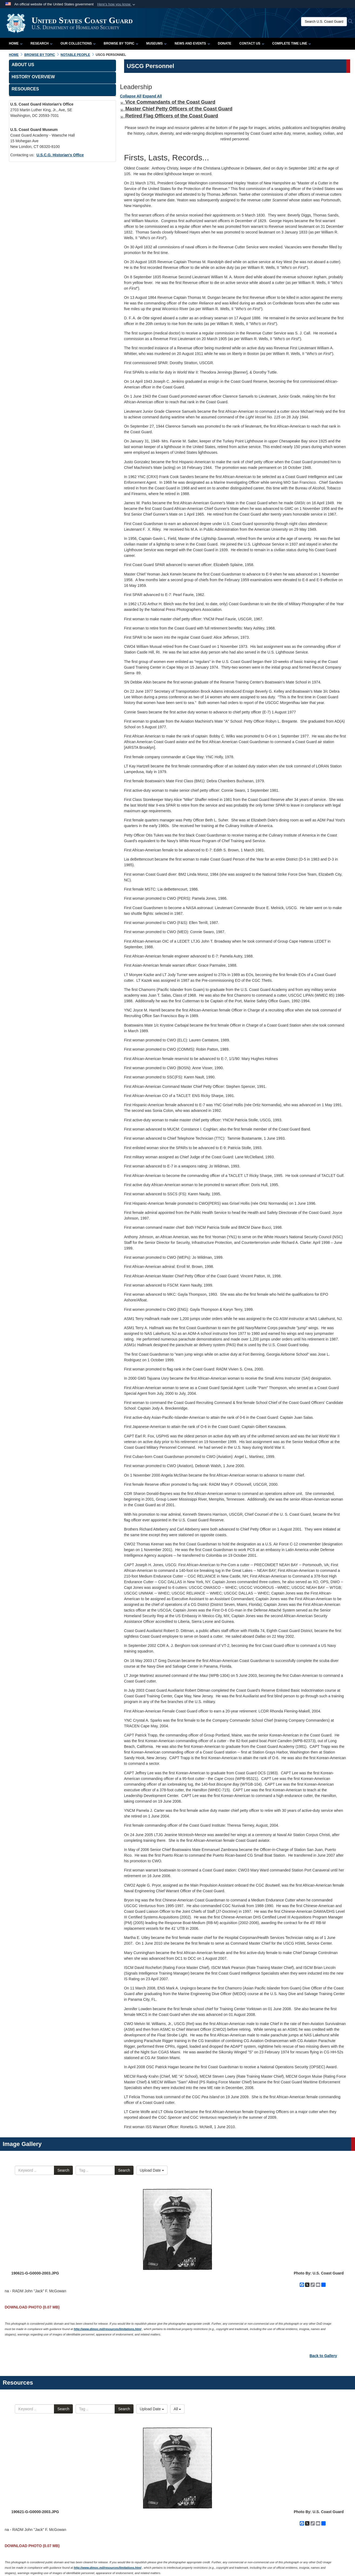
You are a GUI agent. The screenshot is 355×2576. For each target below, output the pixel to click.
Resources (25, 89)
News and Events (192, 43)
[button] (116, 4)
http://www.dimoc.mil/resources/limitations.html (107, 2329)
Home (15, 43)
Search (63, 2170)
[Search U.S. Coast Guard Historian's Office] (324, 21)
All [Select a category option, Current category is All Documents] (177, 2409)
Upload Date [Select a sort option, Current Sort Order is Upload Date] (152, 2170)
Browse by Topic (121, 43)
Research (41, 43)
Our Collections (77, 43)
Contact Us (251, 43)
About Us (23, 64)
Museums (156, 43)
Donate (224, 43)
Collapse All (131, 96)
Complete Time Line (291, 43)
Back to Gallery (323, 2356)
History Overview (33, 77)
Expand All (152, 96)
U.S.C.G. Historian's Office (60, 155)
